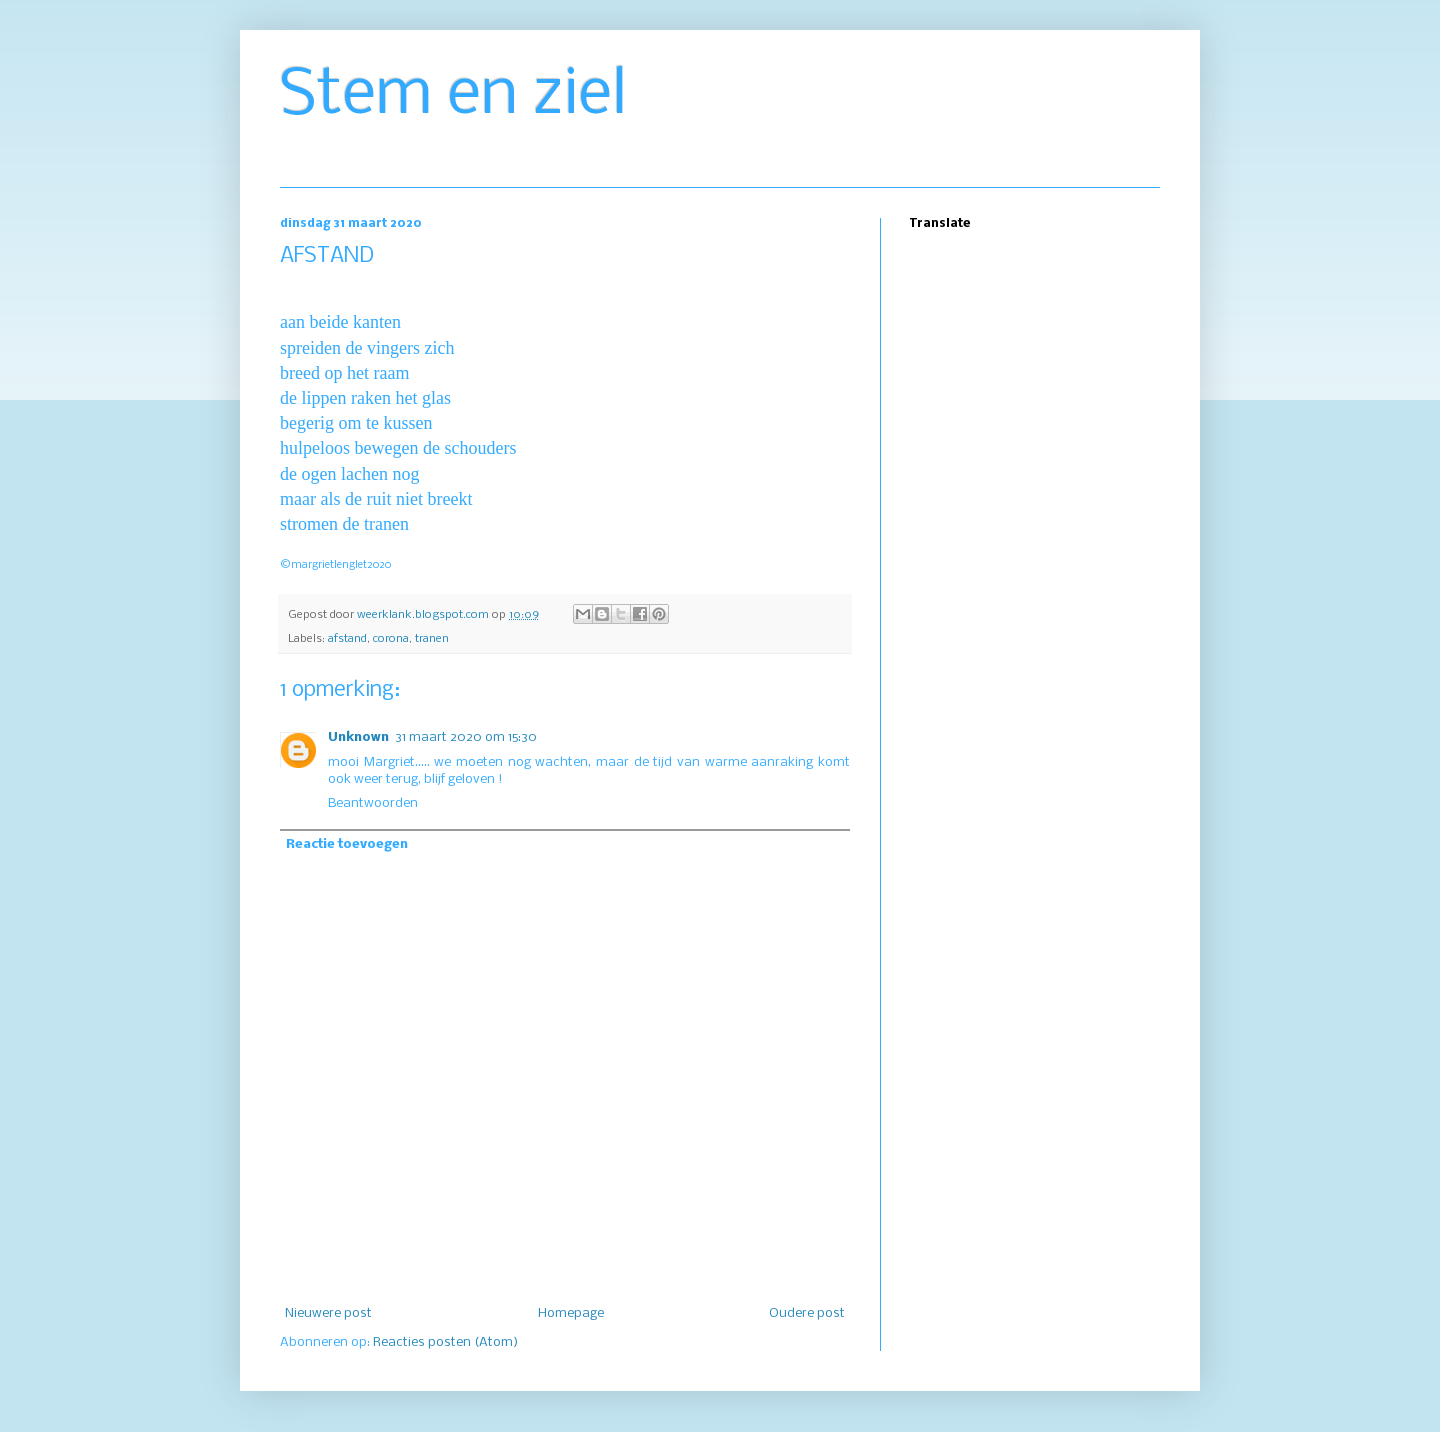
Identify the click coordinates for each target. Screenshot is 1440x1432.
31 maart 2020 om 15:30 (466, 737)
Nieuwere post (328, 1313)
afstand (347, 639)
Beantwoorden (373, 803)
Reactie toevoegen (347, 844)
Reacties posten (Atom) (445, 1342)
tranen (432, 639)
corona (391, 639)
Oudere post (807, 1313)
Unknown (358, 737)
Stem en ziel (453, 96)
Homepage (571, 1313)
